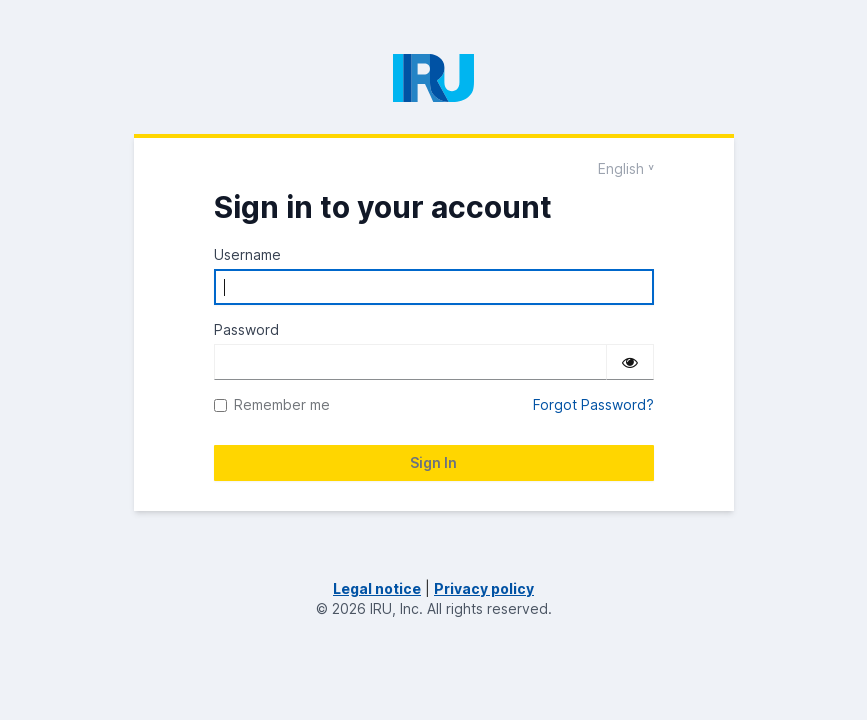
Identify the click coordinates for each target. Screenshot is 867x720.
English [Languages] (621, 168)
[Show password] (630, 362)
